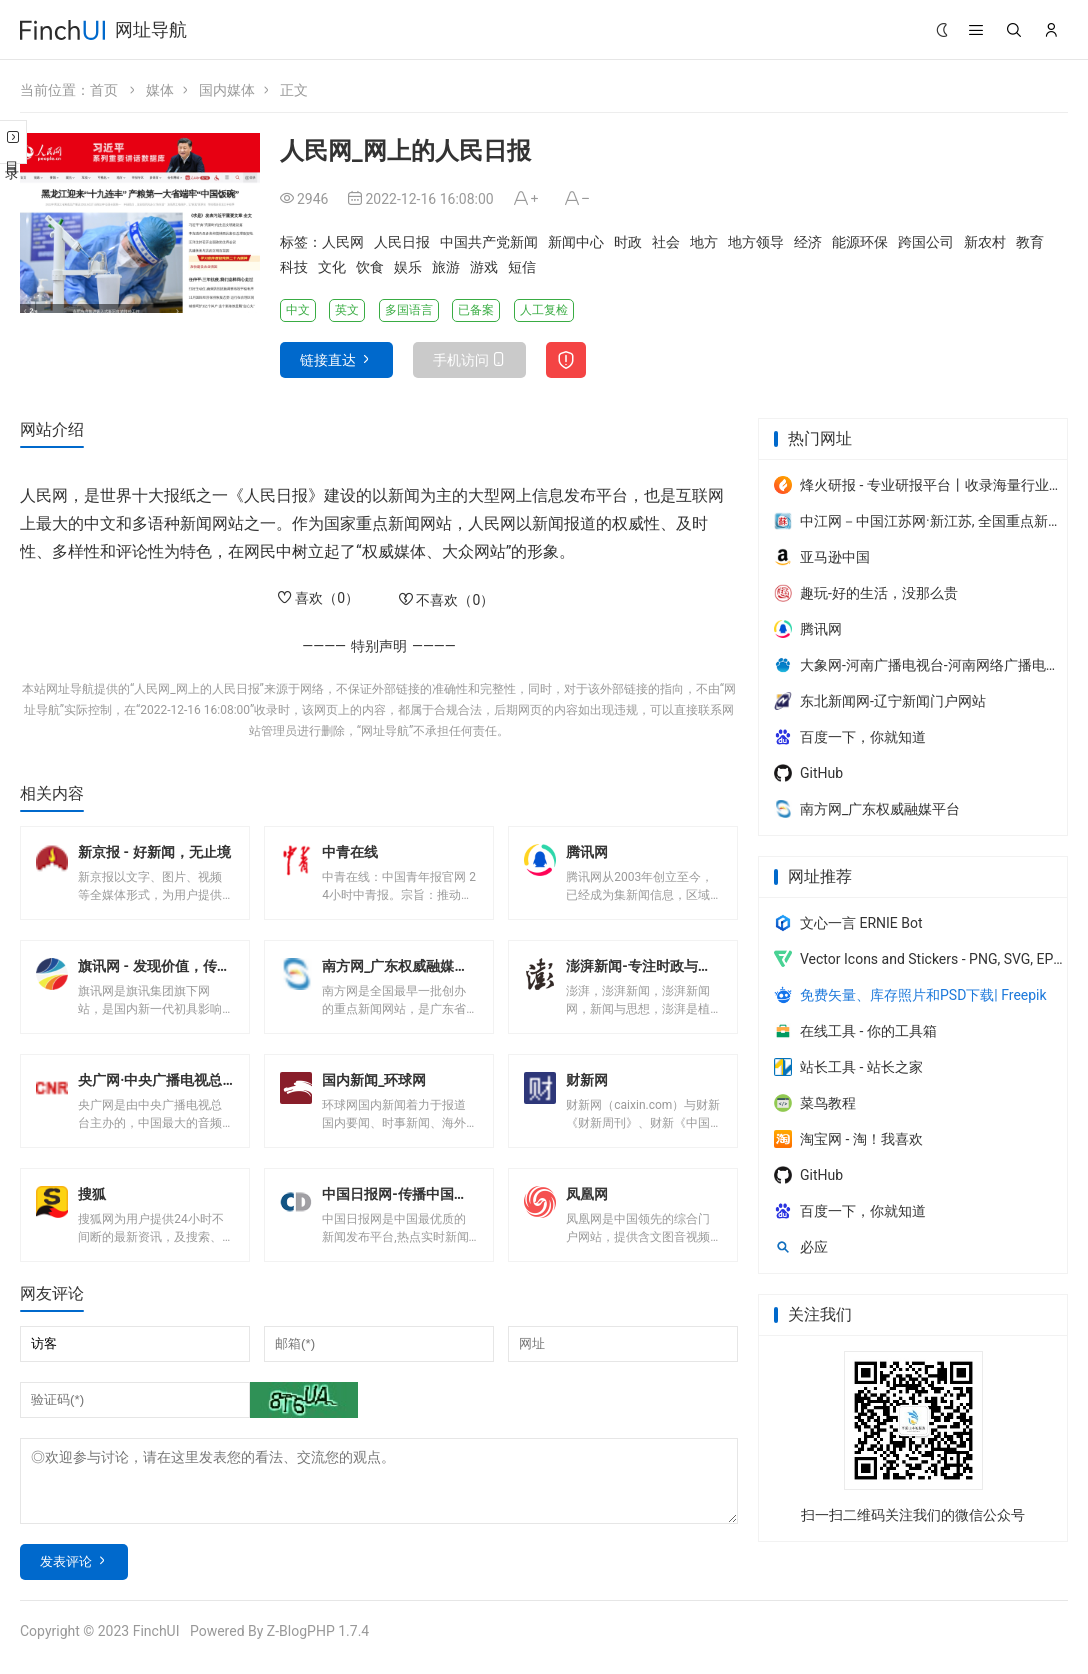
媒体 (160, 90)
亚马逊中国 (822, 557)
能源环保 (860, 242)
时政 (628, 242)
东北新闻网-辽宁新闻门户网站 (880, 701)
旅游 (446, 267)
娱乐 (408, 267)
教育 (1030, 242)
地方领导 (756, 242)
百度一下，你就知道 (850, 737)
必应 (801, 1247)
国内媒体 (227, 90)
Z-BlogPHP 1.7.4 (318, 1643)
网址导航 (151, 29)
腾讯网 (808, 629)
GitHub (808, 773)
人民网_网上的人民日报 (196, 689)
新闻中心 (576, 242)
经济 (808, 242)
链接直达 (328, 360)
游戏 (484, 267)
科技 (294, 267)
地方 (704, 242)
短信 (522, 267)
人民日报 (402, 242)
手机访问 (461, 360)
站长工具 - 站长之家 (848, 1067)
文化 (332, 267)
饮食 (370, 267)
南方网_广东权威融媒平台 (867, 809)
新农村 (985, 242)
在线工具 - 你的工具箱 (855, 1031)
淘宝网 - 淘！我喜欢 (848, 1139)
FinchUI (156, 1643)
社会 (666, 242)
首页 (104, 90)
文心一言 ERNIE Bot (848, 923)
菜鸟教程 (815, 1103)
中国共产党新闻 (489, 242)
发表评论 (66, 1573)
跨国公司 (926, 242)
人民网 (343, 242)
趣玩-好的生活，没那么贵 (866, 593)
